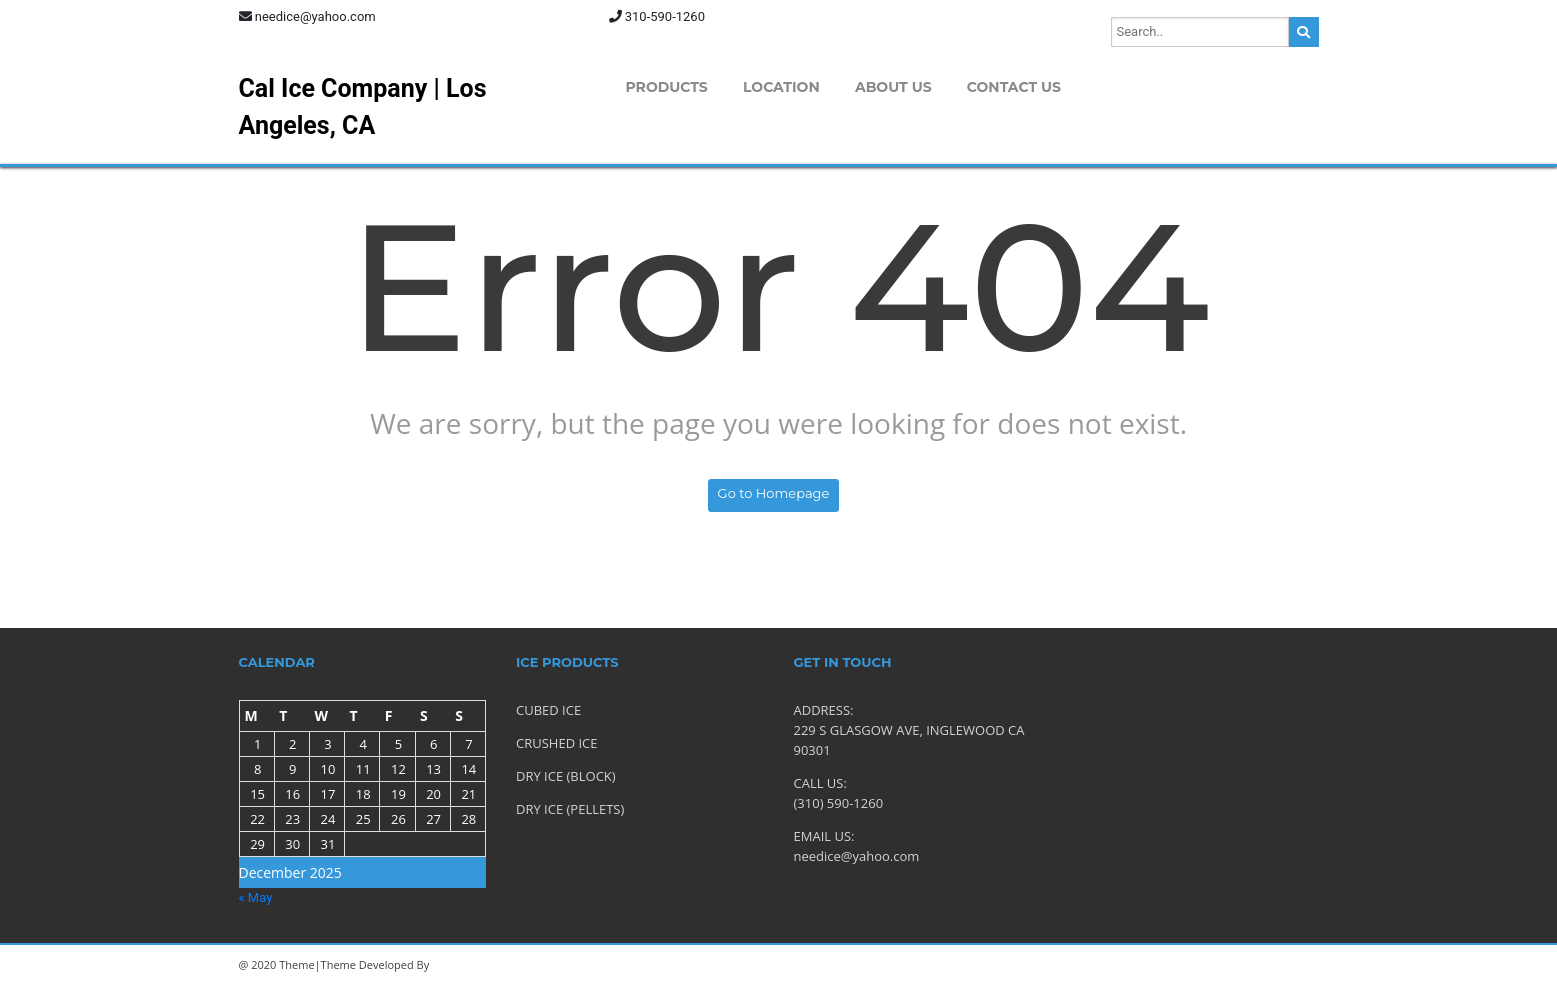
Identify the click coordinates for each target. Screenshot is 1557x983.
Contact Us (1014, 87)
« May (256, 897)
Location (781, 87)
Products (667, 87)
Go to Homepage (774, 493)
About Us (893, 87)
